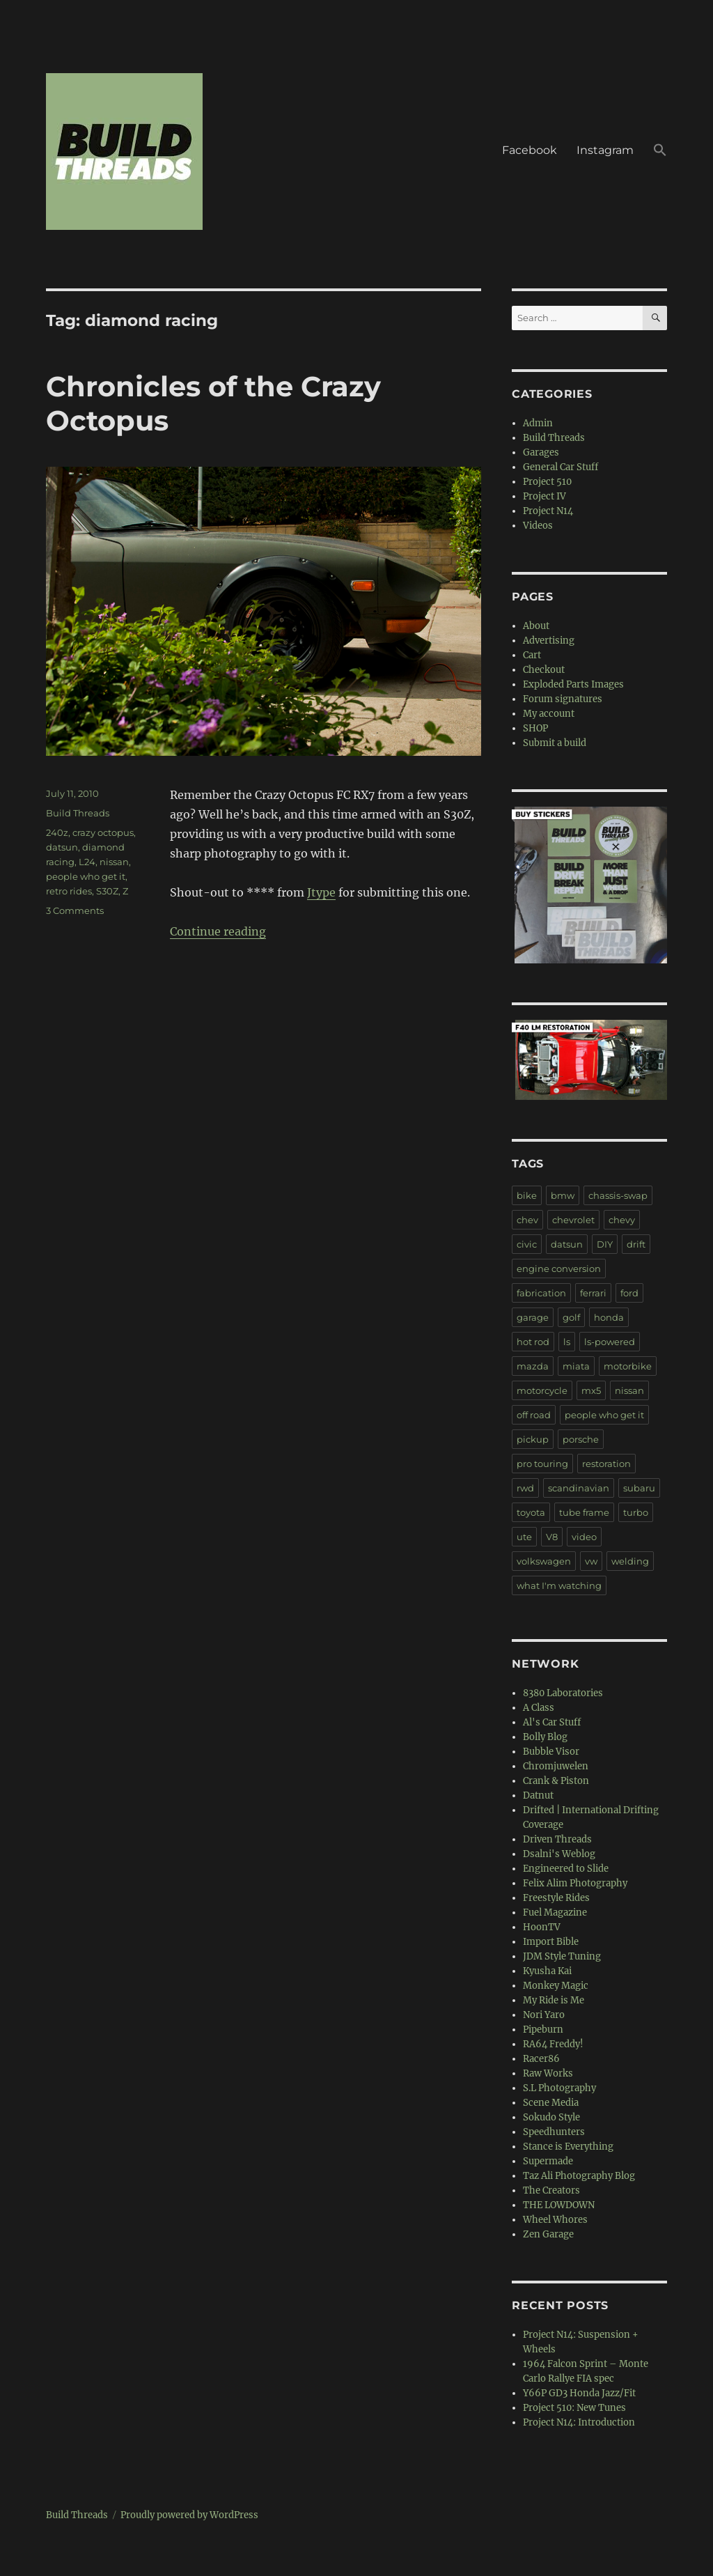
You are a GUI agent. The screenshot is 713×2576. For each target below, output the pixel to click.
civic (527, 1244)
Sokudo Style (551, 2117)
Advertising (548, 640)
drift (636, 1244)
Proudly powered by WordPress (189, 2515)
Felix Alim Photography (575, 1883)
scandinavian (578, 1487)
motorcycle (542, 1390)
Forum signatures (562, 699)
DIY (605, 1244)
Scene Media (551, 2103)
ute (524, 1536)
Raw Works (548, 2073)
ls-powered (609, 1341)
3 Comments (75, 910)
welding (630, 1561)
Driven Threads (557, 1839)
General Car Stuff (560, 467)
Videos (538, 526)
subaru (639, 1487)
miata (576, 1366)
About (536, 626)
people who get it (85, 876)
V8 (552, 1536)
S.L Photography (559, 2088)
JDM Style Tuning (562, 1956)
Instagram (605, 150)
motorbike (628, 1366)
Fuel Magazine (555, 1912)
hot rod (533, 1341)
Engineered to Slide (566, 1869)
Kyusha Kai (547, 1971)
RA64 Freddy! (553, 2044)
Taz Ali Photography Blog (579, 2176)
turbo (635, 1512)
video (584, 1536)
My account (548, 714)
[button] (660, 152)
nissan (114, 861)
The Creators (551, 2190)
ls (566, 1341)
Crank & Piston (556, 1781)
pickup (533, 1439)
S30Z (107, 891)
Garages (541, 452)
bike (527, 1195)
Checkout (544, 670)
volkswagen (544, 1561)
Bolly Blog (545, 1737)
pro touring (542, 1463)
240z (57, 832)
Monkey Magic (555, 1986)
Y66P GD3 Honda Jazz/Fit (579, 2393)
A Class (538, 1708)
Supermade (548, 2161)
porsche (581, 1439)
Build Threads (77, 812)
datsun (62, 847)
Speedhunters (554, 2132)
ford (629, 1292)
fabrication (541, 1292)
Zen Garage (548, 2234)
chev (527, 1219)
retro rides (69, 891)
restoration (606, 1463)
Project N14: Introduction (579, 2422)
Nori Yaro (544, 2015)
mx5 (591, 1390)
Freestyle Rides (556, 1898)
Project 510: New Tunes (574, 2408)
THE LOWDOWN (559, 2205)
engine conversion (559, 1268)
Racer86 (541, 2059)
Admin (538, 423)
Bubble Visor (551, 1752)
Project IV (544, 496)
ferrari (593, 1292)
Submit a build (554, 743)
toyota (531, 1512)
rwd (525, 1487)
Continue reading (218, 931)
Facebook (529, 150)
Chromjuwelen (555, 1766)
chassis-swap (618, 1195)
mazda (533, 1366)
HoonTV (542, 1927)
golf (571, 1317)
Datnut (538, 1795)
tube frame (584, 1512)
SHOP (535, 728)
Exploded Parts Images (573, 684)
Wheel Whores (555, 2220)
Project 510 (547, 482)
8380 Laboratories (563, 1693)
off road (534, 1414)
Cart (532, 655)
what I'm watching (559, 1585)
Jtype (321, 892)
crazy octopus (103, 832)
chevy (622, 1219)
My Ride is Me (553, 2000)
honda (609, 1317)
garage (533, 1317)
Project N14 (548, 511)
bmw (562, 1195)
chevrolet (573, 1219)
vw (591, 1561)
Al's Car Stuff (552, 1722)
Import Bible (551, 1942)
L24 (87, 861)
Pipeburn (543, 2029)
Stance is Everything (568, 2146)
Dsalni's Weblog (559, 1854)
